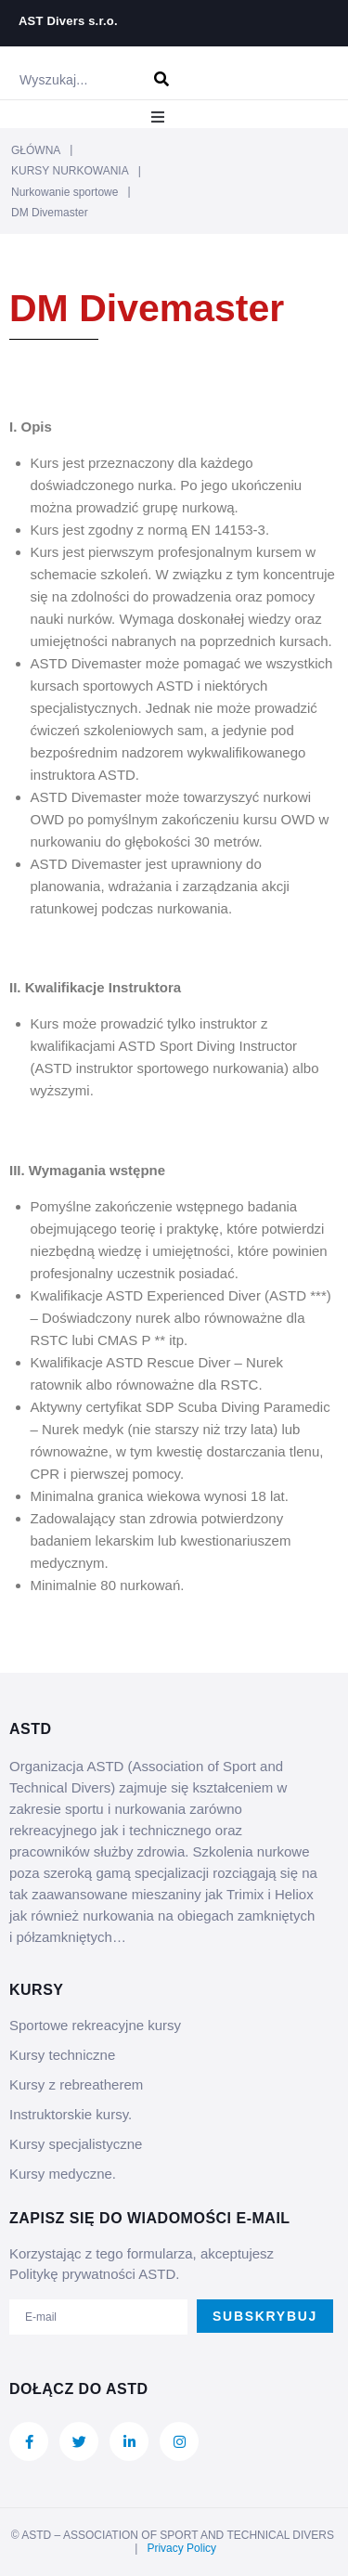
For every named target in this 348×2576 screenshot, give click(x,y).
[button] (157, 117)
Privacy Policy (181, 2548)
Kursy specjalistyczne (75, 2144)
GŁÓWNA (35, 150)
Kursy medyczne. (62, 2173)
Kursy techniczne (62, 2055)
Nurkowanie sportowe (64, 192)
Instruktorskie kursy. (70, 2114)
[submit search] (162, 79)
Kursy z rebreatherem (76, 2084)
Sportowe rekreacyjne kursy (95, 2025)
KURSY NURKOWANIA (70, 170)
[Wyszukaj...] (72, 80)
